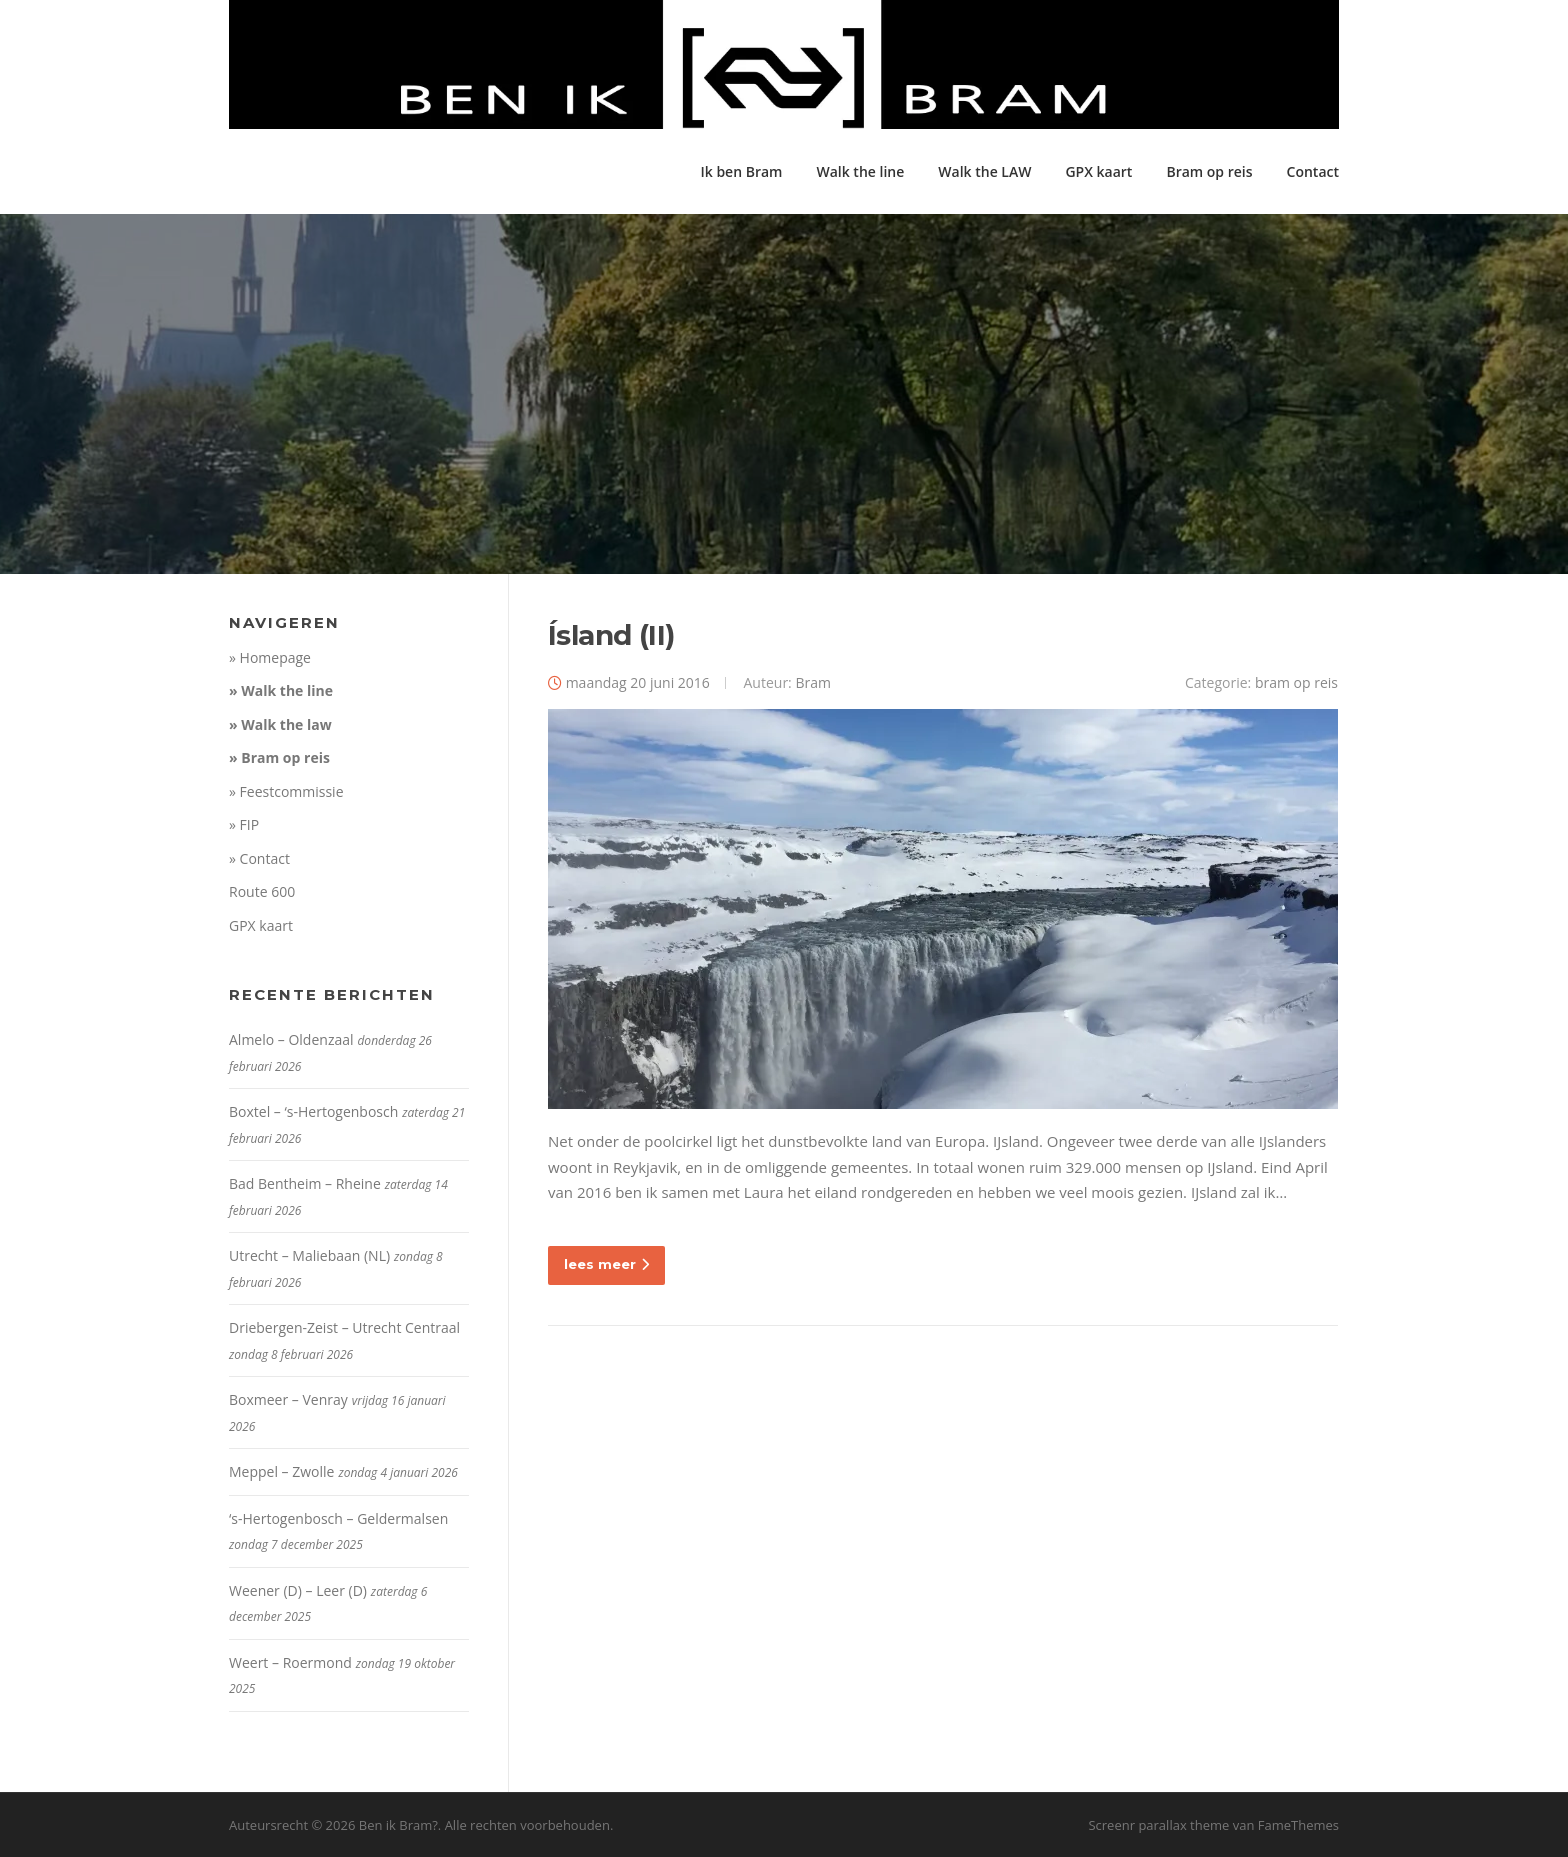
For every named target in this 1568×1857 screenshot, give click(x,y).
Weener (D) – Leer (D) (298, 1590)
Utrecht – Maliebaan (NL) (309, 1255)
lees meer (606, 1264)
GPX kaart (1098, 171)
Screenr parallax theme (1158, 1825)
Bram (813, 682)
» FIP (244, 824)
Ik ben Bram (741, 171)
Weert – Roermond (290, 1662)
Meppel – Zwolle (281, 1471)
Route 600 (262, 891)
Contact (1313, 171)
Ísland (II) (611, 635)
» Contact (259, 858)
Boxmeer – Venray (288, 1399)
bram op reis (1296, 682)
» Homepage (270, 657)
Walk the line (860, 171)
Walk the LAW (984, 171)
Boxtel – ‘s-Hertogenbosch (313, 1111)
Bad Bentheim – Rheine (305, 1183)
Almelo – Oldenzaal (291, 1039)
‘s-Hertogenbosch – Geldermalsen (338, 1518)
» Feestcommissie (286, 791)
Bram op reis (1209, 171)
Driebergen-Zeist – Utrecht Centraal (344, 1327)
